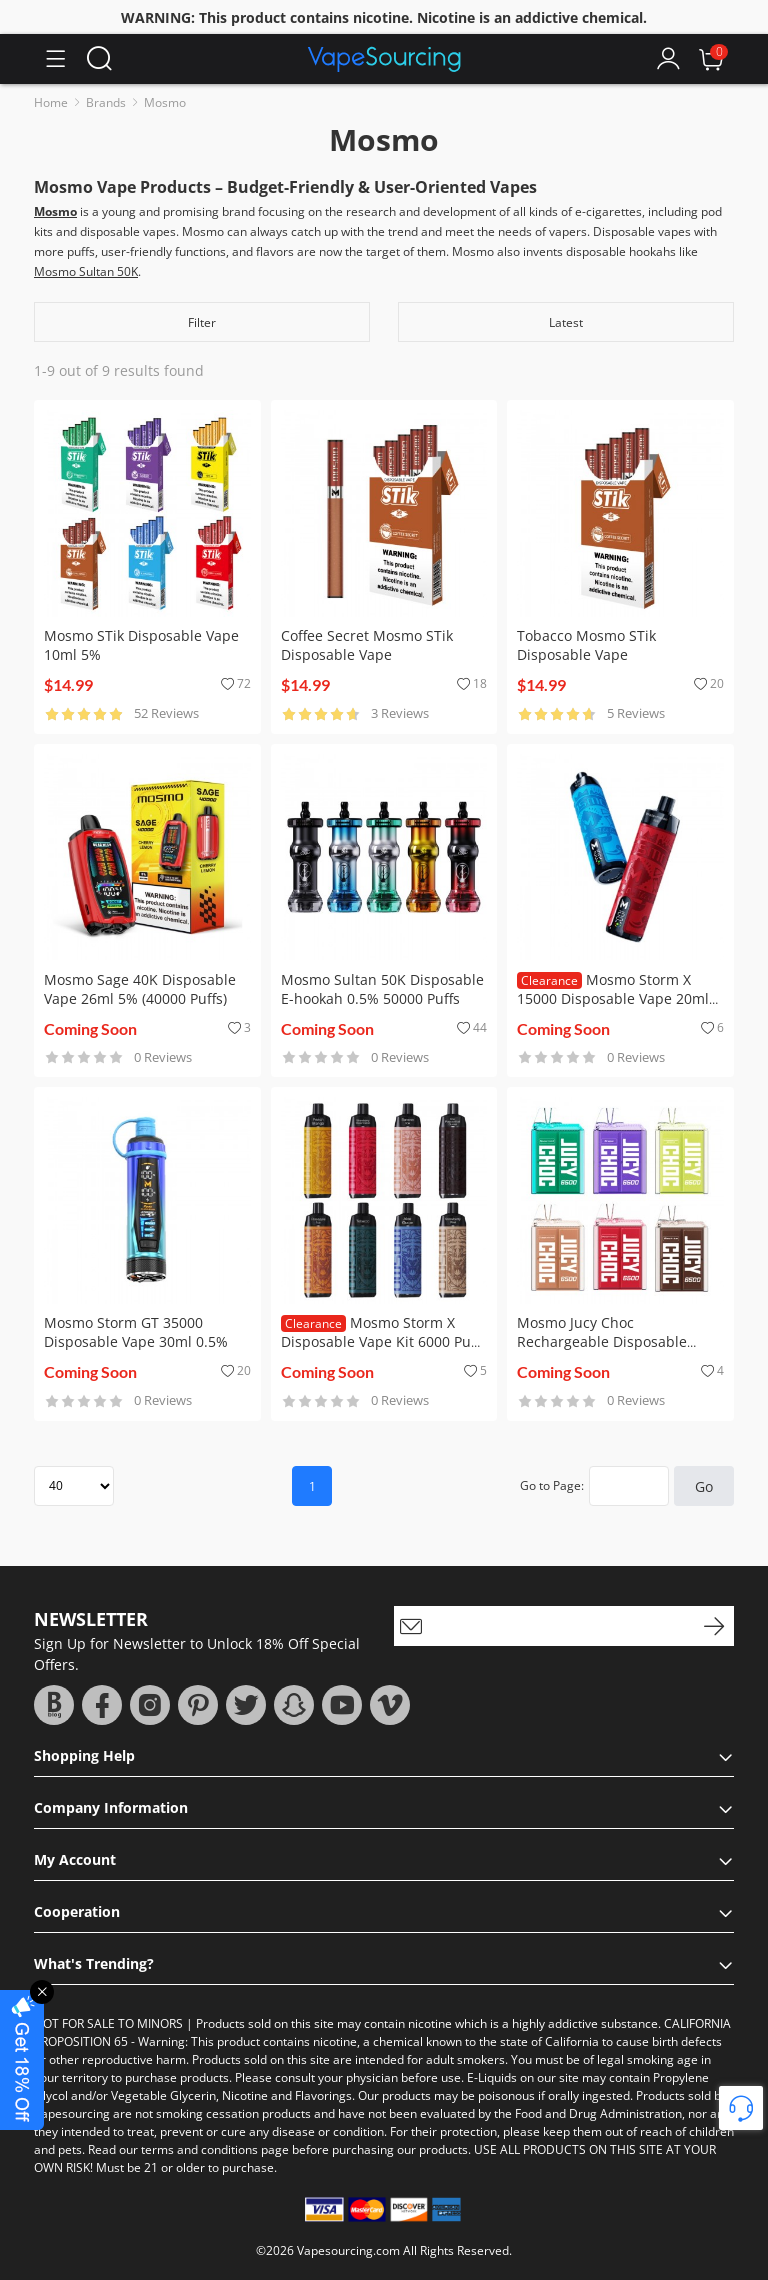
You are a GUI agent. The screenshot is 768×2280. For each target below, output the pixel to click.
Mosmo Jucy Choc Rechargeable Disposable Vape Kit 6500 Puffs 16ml (602, 1341)
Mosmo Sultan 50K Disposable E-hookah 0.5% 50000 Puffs (382, 989)
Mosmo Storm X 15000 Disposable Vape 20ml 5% (613, 998)
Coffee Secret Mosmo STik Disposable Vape (367, 645)
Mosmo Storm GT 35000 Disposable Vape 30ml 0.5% (136, 1332)
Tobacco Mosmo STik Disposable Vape (586, 645)
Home (51, 102)
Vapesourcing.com (348, 2250)
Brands (106, 102)
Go (704, 1486)
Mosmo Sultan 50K (86, 271)
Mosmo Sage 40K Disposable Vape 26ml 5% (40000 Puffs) (140, 989)
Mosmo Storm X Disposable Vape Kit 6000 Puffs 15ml (384, 1341)
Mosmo (165, 102)
